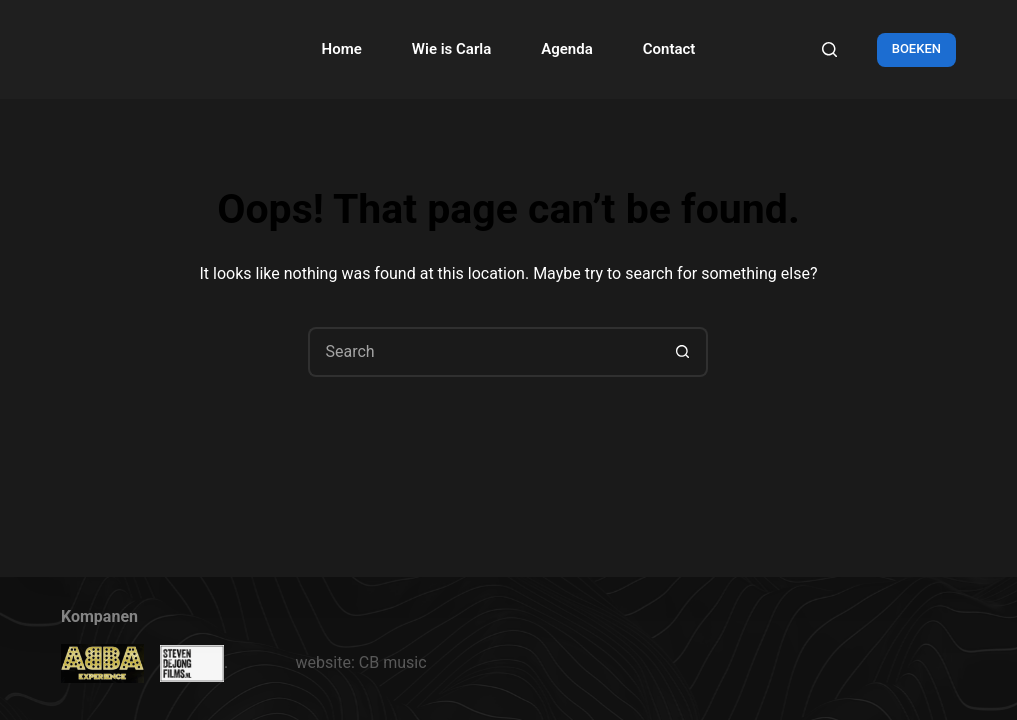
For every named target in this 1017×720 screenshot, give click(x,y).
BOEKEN (916, 48)
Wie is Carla (451, 49)
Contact (669, 49)
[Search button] (683, 352)
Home (342, 49)
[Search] (829, 49)
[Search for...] (483, 352)
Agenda (567, 49)
